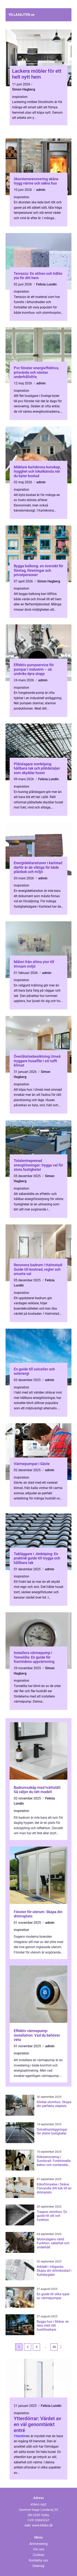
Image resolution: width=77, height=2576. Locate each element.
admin (40, 190)
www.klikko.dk (42, 2525)
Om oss (38, 2549)
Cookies (38, 2555)
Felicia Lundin (46, 284)
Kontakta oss (38, 2560)
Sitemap (38, 2566)
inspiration (20, 97)
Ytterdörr (20, 2436)
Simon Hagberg (23, 89)
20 (54, 2346)
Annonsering (38, 2544)
